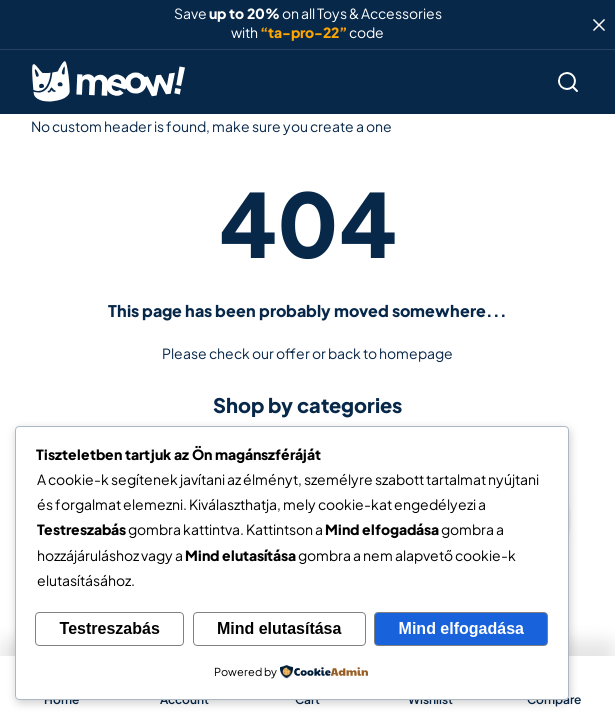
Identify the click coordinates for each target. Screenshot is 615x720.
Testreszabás (110, 628)
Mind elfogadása (461, 628)
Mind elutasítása (279, 628)
